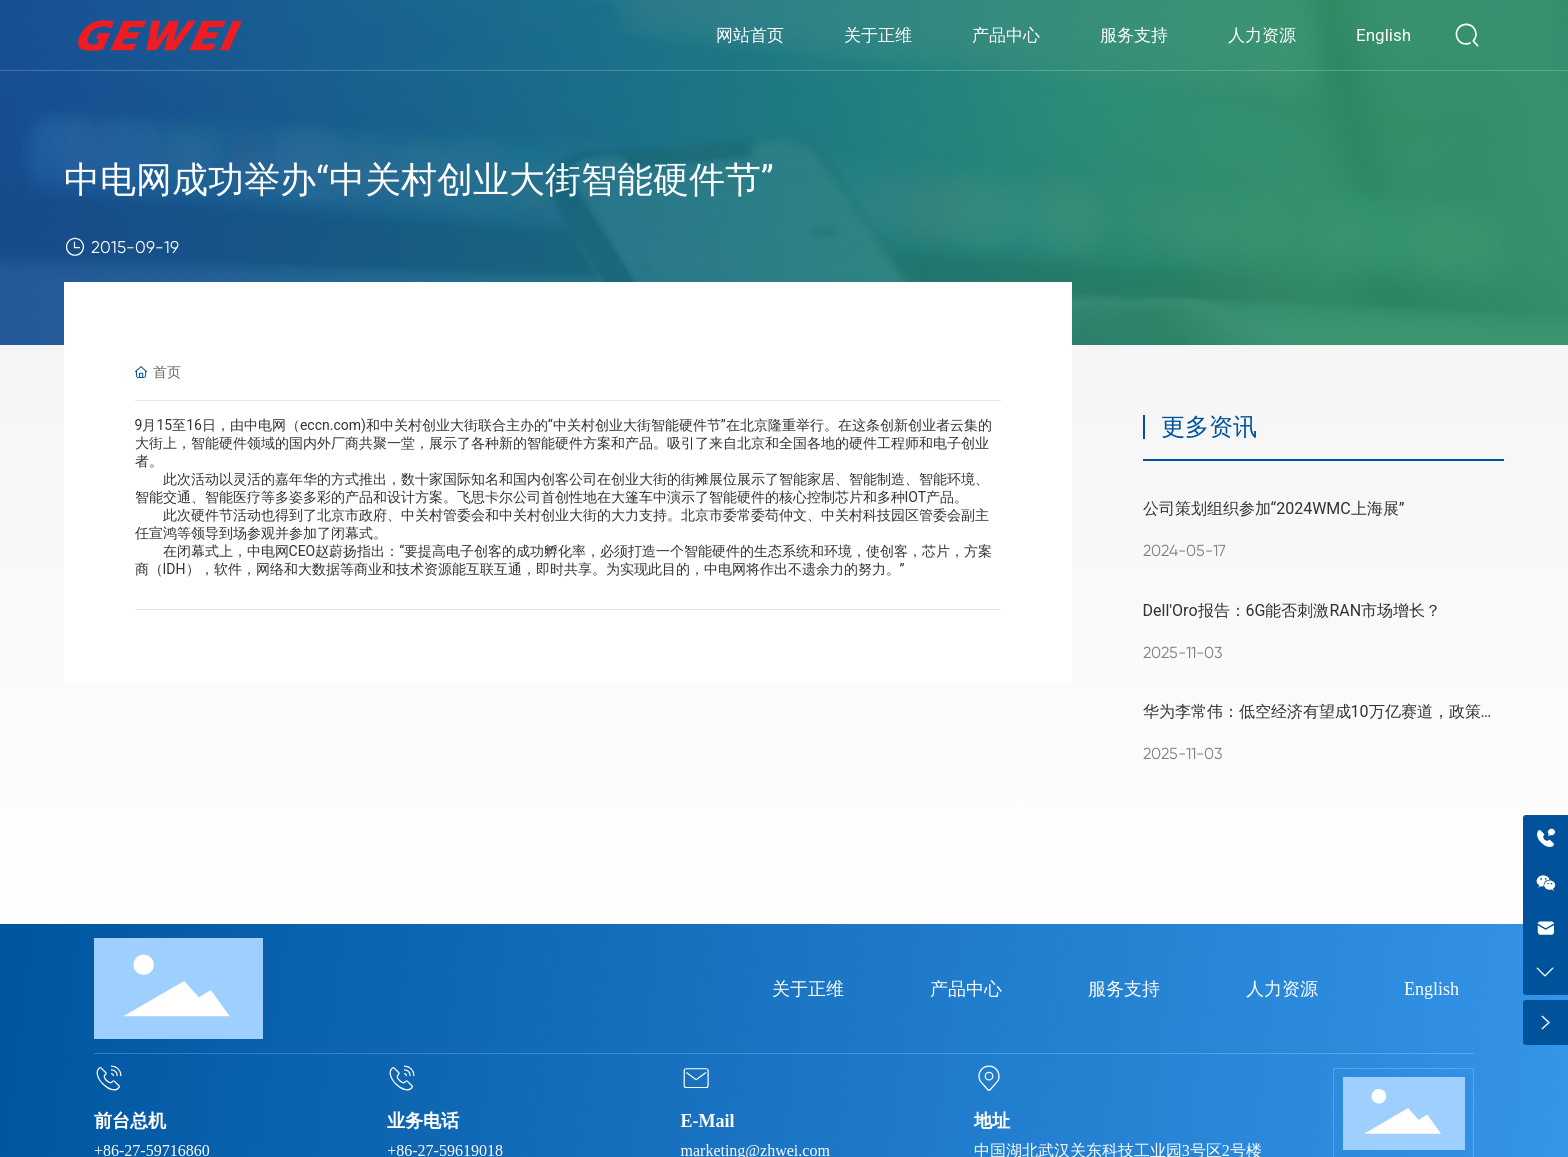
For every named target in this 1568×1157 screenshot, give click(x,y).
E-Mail (708, 1121)
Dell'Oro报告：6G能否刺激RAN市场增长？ (1292, 610)
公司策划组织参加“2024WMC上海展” (1274, 508)
